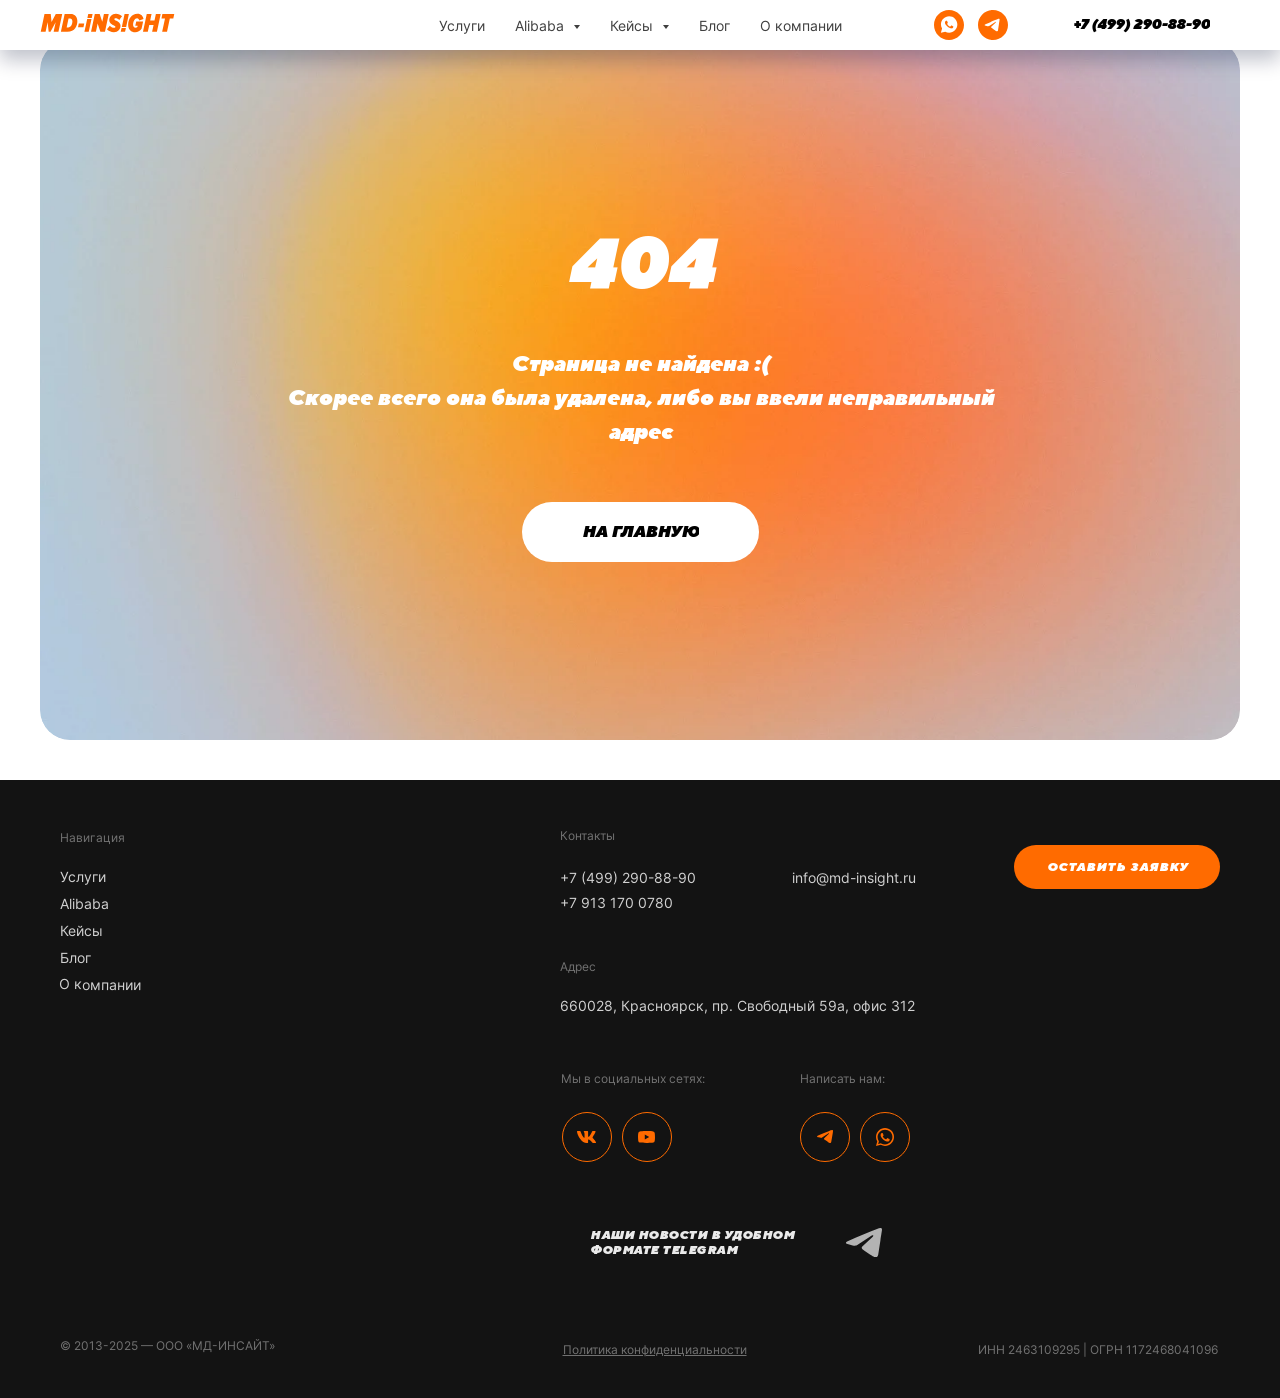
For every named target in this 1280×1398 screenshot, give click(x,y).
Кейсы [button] (633, 25)
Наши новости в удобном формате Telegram (692, 1242)
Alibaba (84, 903)
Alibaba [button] (541, 25)
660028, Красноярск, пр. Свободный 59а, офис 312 (737, 1005)
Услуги (462, 25)
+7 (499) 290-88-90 (628, 877)
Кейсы (81, 930)
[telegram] (993, 25)
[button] (1117, 867)
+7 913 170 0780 (616, 902)
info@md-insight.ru (854, 877)
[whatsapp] (949, 25)
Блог (714, 25)
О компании (801, 25)
